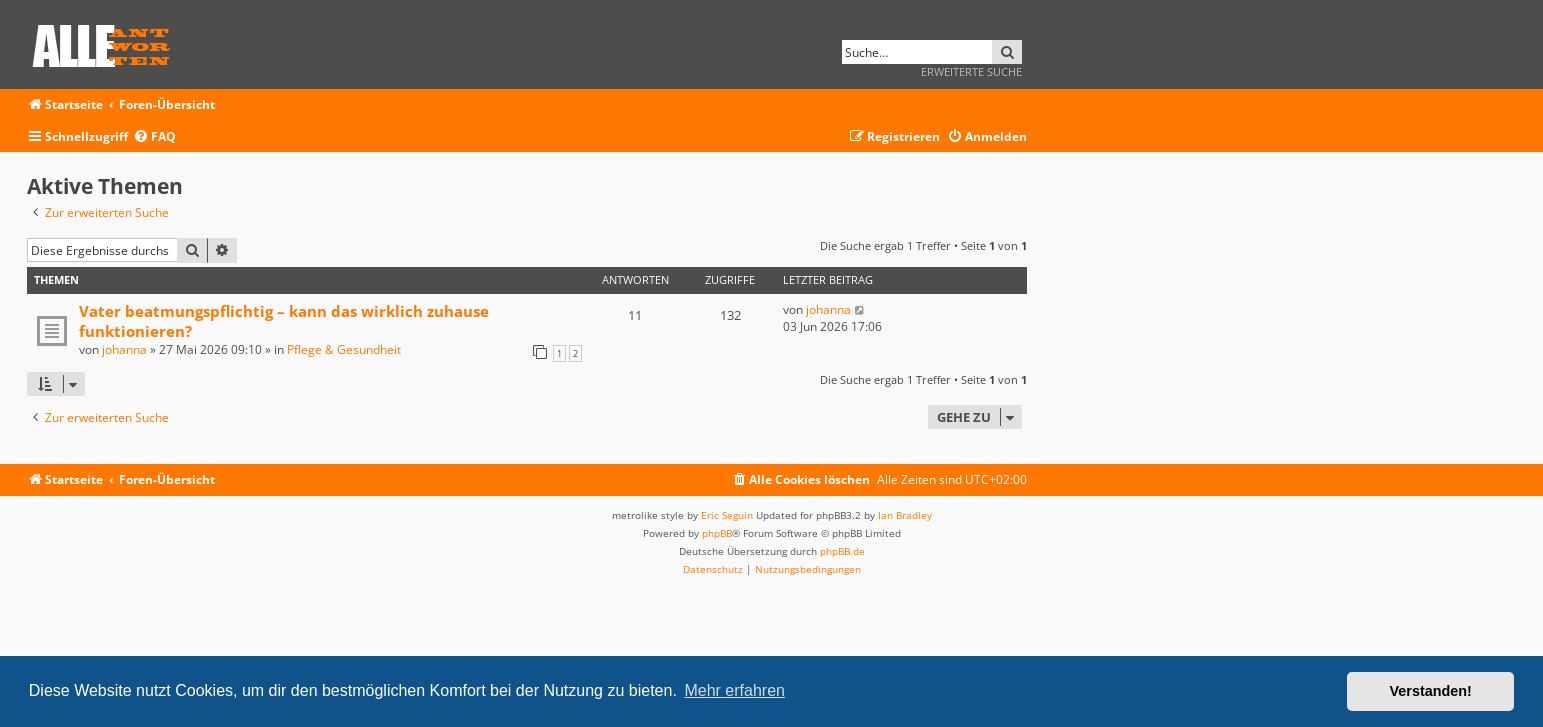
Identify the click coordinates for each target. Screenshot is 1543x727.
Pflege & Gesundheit (344, 349)
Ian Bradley (905, 515)
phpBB (717, 533)
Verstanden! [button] (1431, 691)
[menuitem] (154, 137)
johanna (124, 349)
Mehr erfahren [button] (734, 690)
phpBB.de (842, 551)
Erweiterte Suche (971, 71)
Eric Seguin (727, 515)
